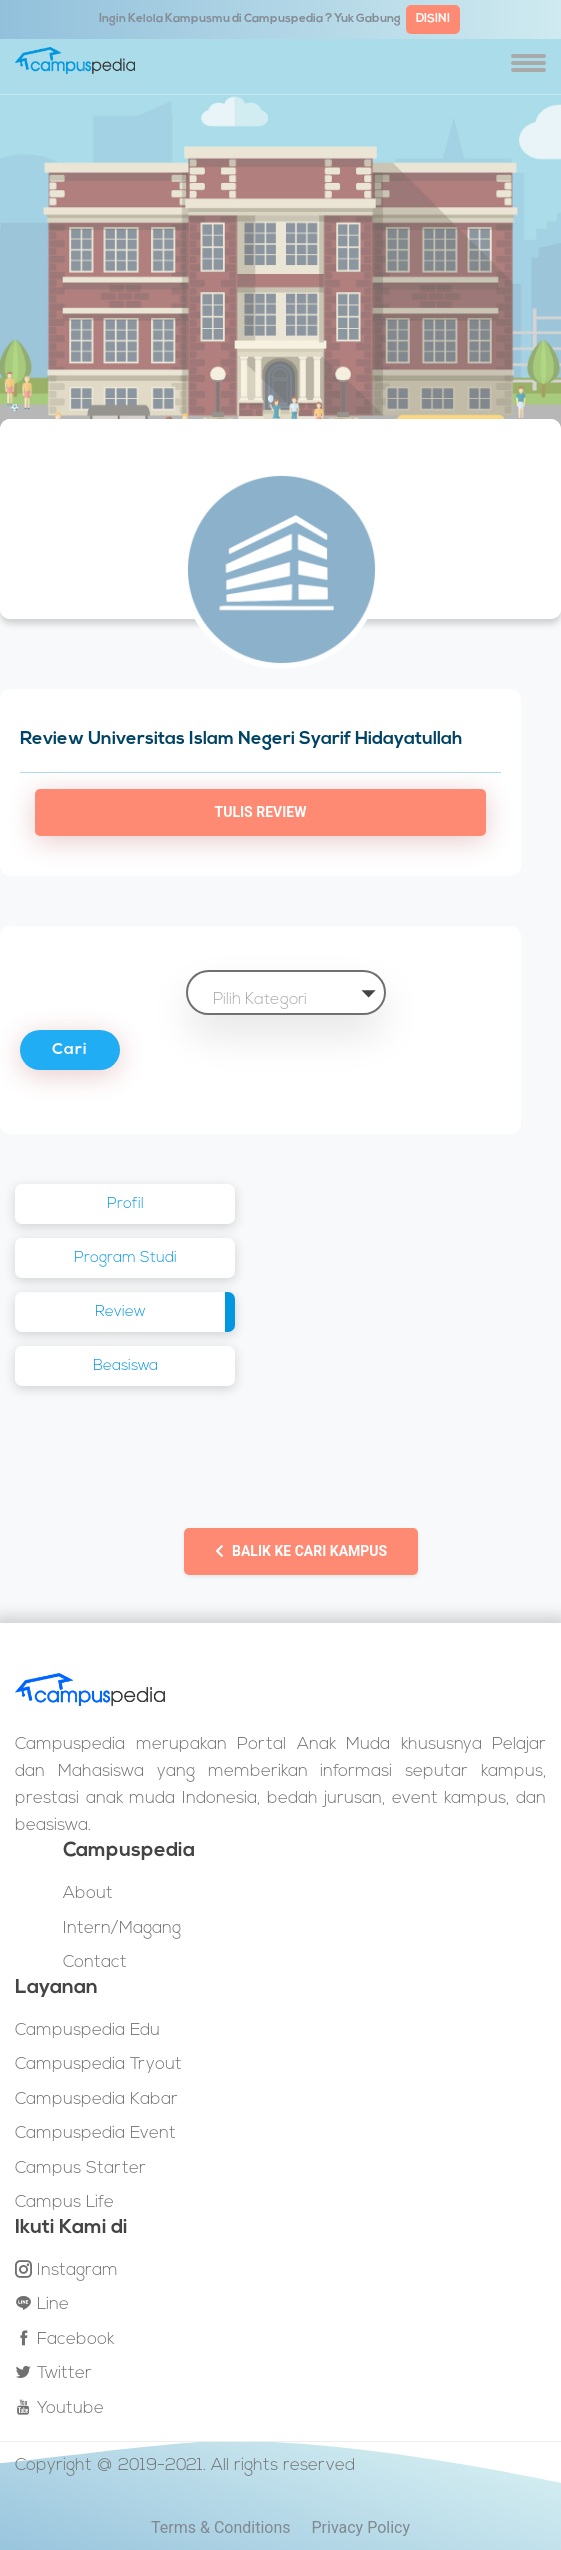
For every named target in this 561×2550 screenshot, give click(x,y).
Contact (95, 1962)
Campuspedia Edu (87, 2030)
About (88, 1893)
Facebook (64, 2339)
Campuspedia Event (95, 2133)
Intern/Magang (122, 1928)
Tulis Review (261, 812)
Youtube (59, 2408)
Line (42, 2304)
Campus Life (64, 2202)
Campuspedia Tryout (98, 2064)
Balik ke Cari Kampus (301, 1551)
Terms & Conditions (221, 2527)
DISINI (433, 19)
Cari (70, 1050)
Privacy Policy (360, 2527)
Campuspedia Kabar (96, 2099)
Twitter (53, 2373)
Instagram (66, 2270)
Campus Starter (80, 2168)
